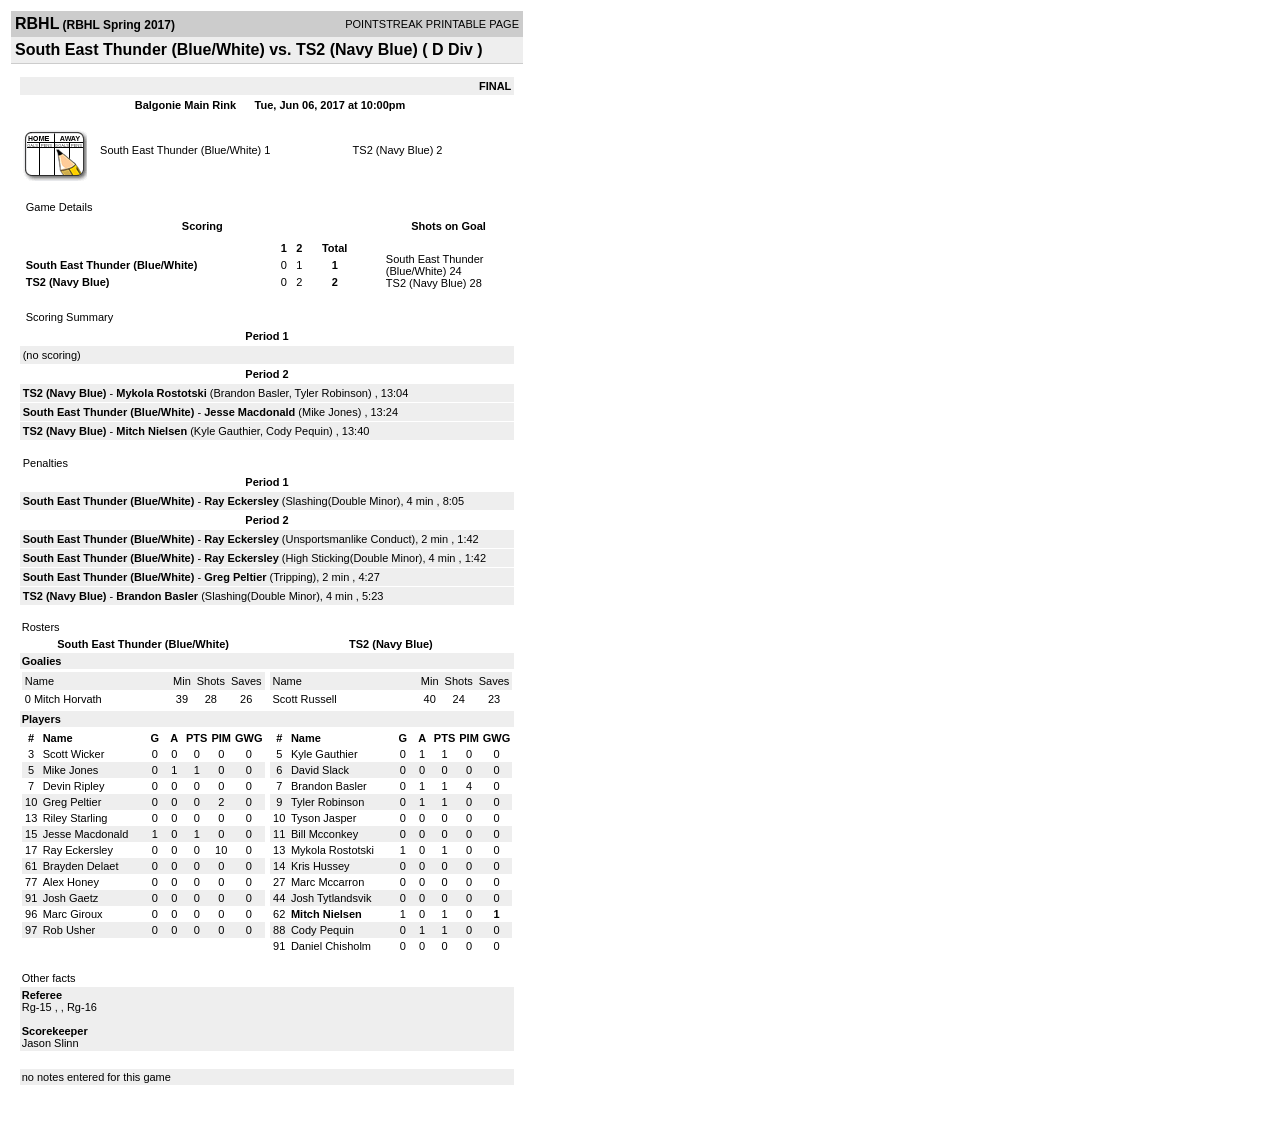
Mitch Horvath (68, 699)
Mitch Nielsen (151, 431)
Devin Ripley (74, 786)
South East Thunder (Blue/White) (180, 150)
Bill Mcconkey (324, 834)
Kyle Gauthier (227, 431)
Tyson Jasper (323, 818)
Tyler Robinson (331, 393)
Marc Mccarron (327, 882)
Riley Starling (75, 818)
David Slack (320, 770)
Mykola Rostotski (161, 393)
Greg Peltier (235, 577)
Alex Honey (71, 882)
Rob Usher (69, 930)
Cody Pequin (297, 431)
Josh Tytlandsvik (331, 898)
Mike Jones (330, 412)
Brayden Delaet (81, 866)
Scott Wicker (74, 754)
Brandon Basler (250, 393)
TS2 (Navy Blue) (393, 150)
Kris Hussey (320, 866)
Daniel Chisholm (331, 946)
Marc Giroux (73, 914)
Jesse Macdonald (249, 412)
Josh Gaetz (71, 898)
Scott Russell (305, 699)
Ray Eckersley (241, 501)
